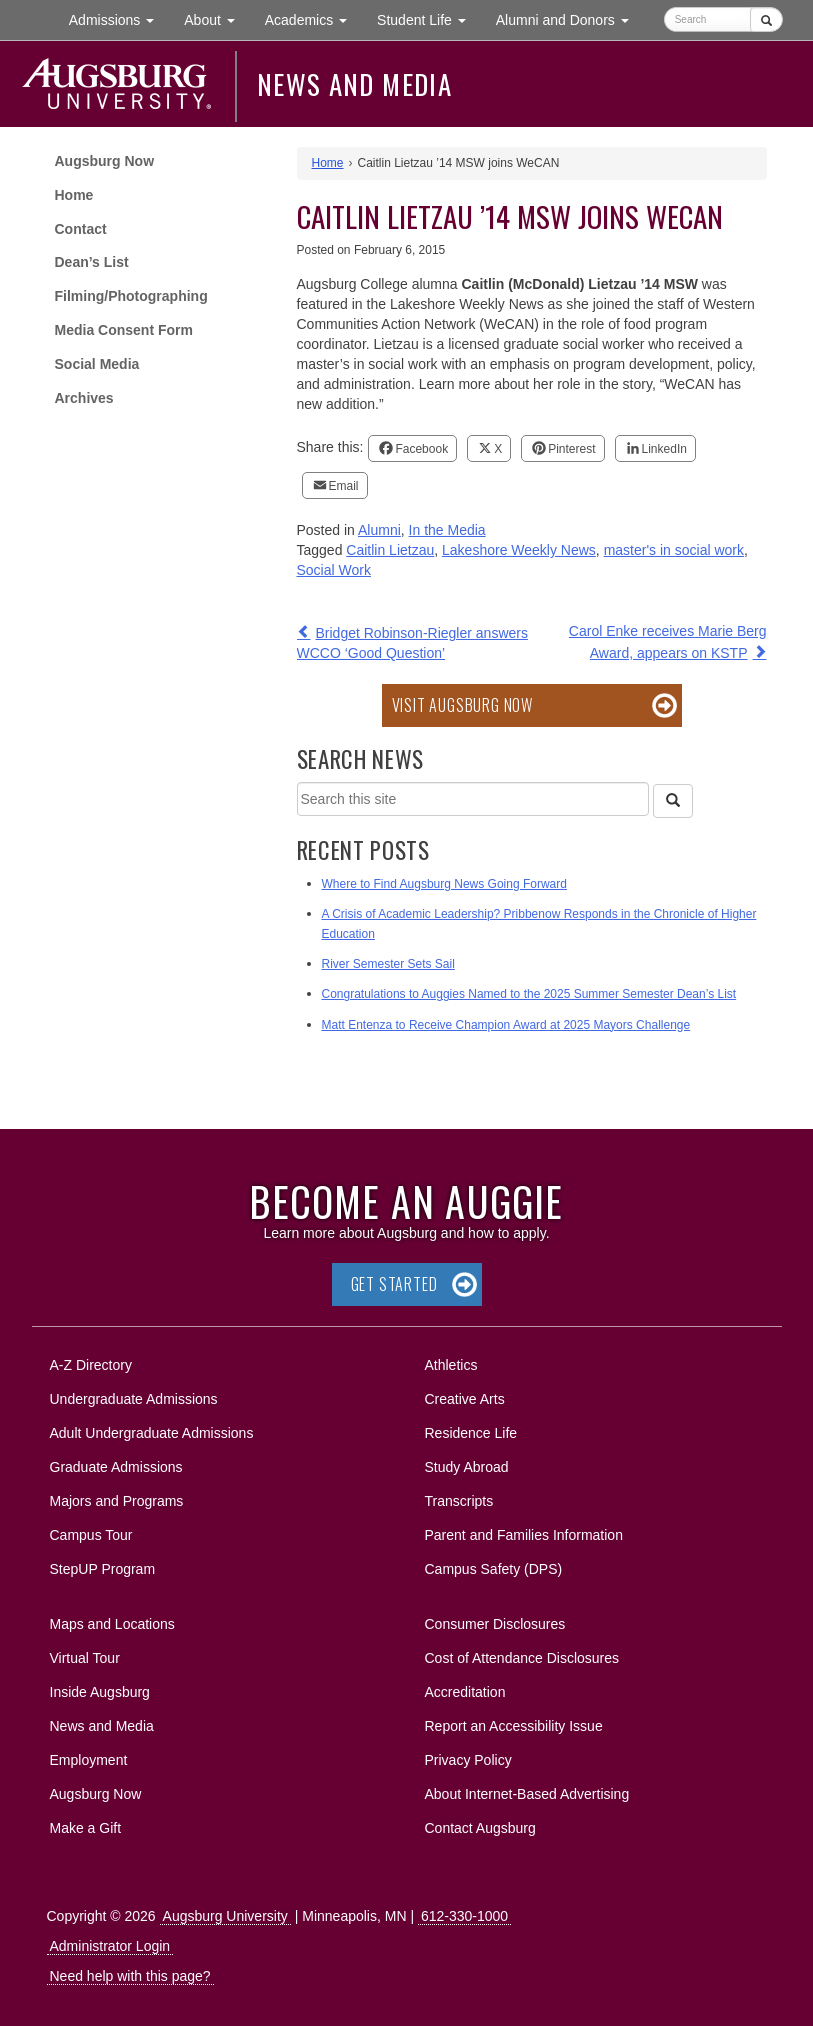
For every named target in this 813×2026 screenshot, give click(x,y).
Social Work (334, 570)
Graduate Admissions (116, 1467)
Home (74, 195)
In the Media (447, 530)
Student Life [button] (429, 18)
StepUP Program (103, 1569)
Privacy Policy (468, 1760)
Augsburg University (225, 1916)
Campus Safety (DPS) (494, 1569)
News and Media (354, 84)
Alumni (379, 530)
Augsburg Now (105, 161)
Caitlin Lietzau (390, 550)
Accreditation (465, 1692)
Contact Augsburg (480, 1828)
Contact (81, 229)
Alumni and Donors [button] (570, 18)
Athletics (451, 1365)
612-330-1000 (464, 1916)
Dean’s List (92, 262)
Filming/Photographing (131, 296)
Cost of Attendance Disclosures (522, 1658)
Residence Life (471, 1433)
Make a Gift (86, 1828)
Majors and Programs (116, 1497)
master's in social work (674, 550)
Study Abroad (467, 1467)
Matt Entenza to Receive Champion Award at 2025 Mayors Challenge (506, 1025)
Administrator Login (110, 1946)
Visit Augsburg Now (462, 705)
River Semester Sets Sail (388, 964)
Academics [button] (313, 18)
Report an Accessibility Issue (514, 1726)
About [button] (216, 24)
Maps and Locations (112, 1624)
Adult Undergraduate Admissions (152, 1433)
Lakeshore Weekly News (519, 550)
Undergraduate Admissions (134, 1399)
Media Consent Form (124, 330)
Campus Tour (91, 1535)
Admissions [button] (119, 18)
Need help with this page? (130, 1976)
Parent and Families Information (524, 1535)
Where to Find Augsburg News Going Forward (444, 884)
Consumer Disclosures (495, 1624)
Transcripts (459, 1501)
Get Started (394, 1284)
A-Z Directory (91, 1365)
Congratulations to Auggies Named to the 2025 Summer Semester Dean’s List (529, 994)
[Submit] (766, 19)
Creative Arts (465, 1399)
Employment (89, 1760)
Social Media (97, 364)
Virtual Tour (85, 1658)
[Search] (673, 801)
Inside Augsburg (100, 1692)
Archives (84, 398)
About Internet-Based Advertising (527, 1794)
